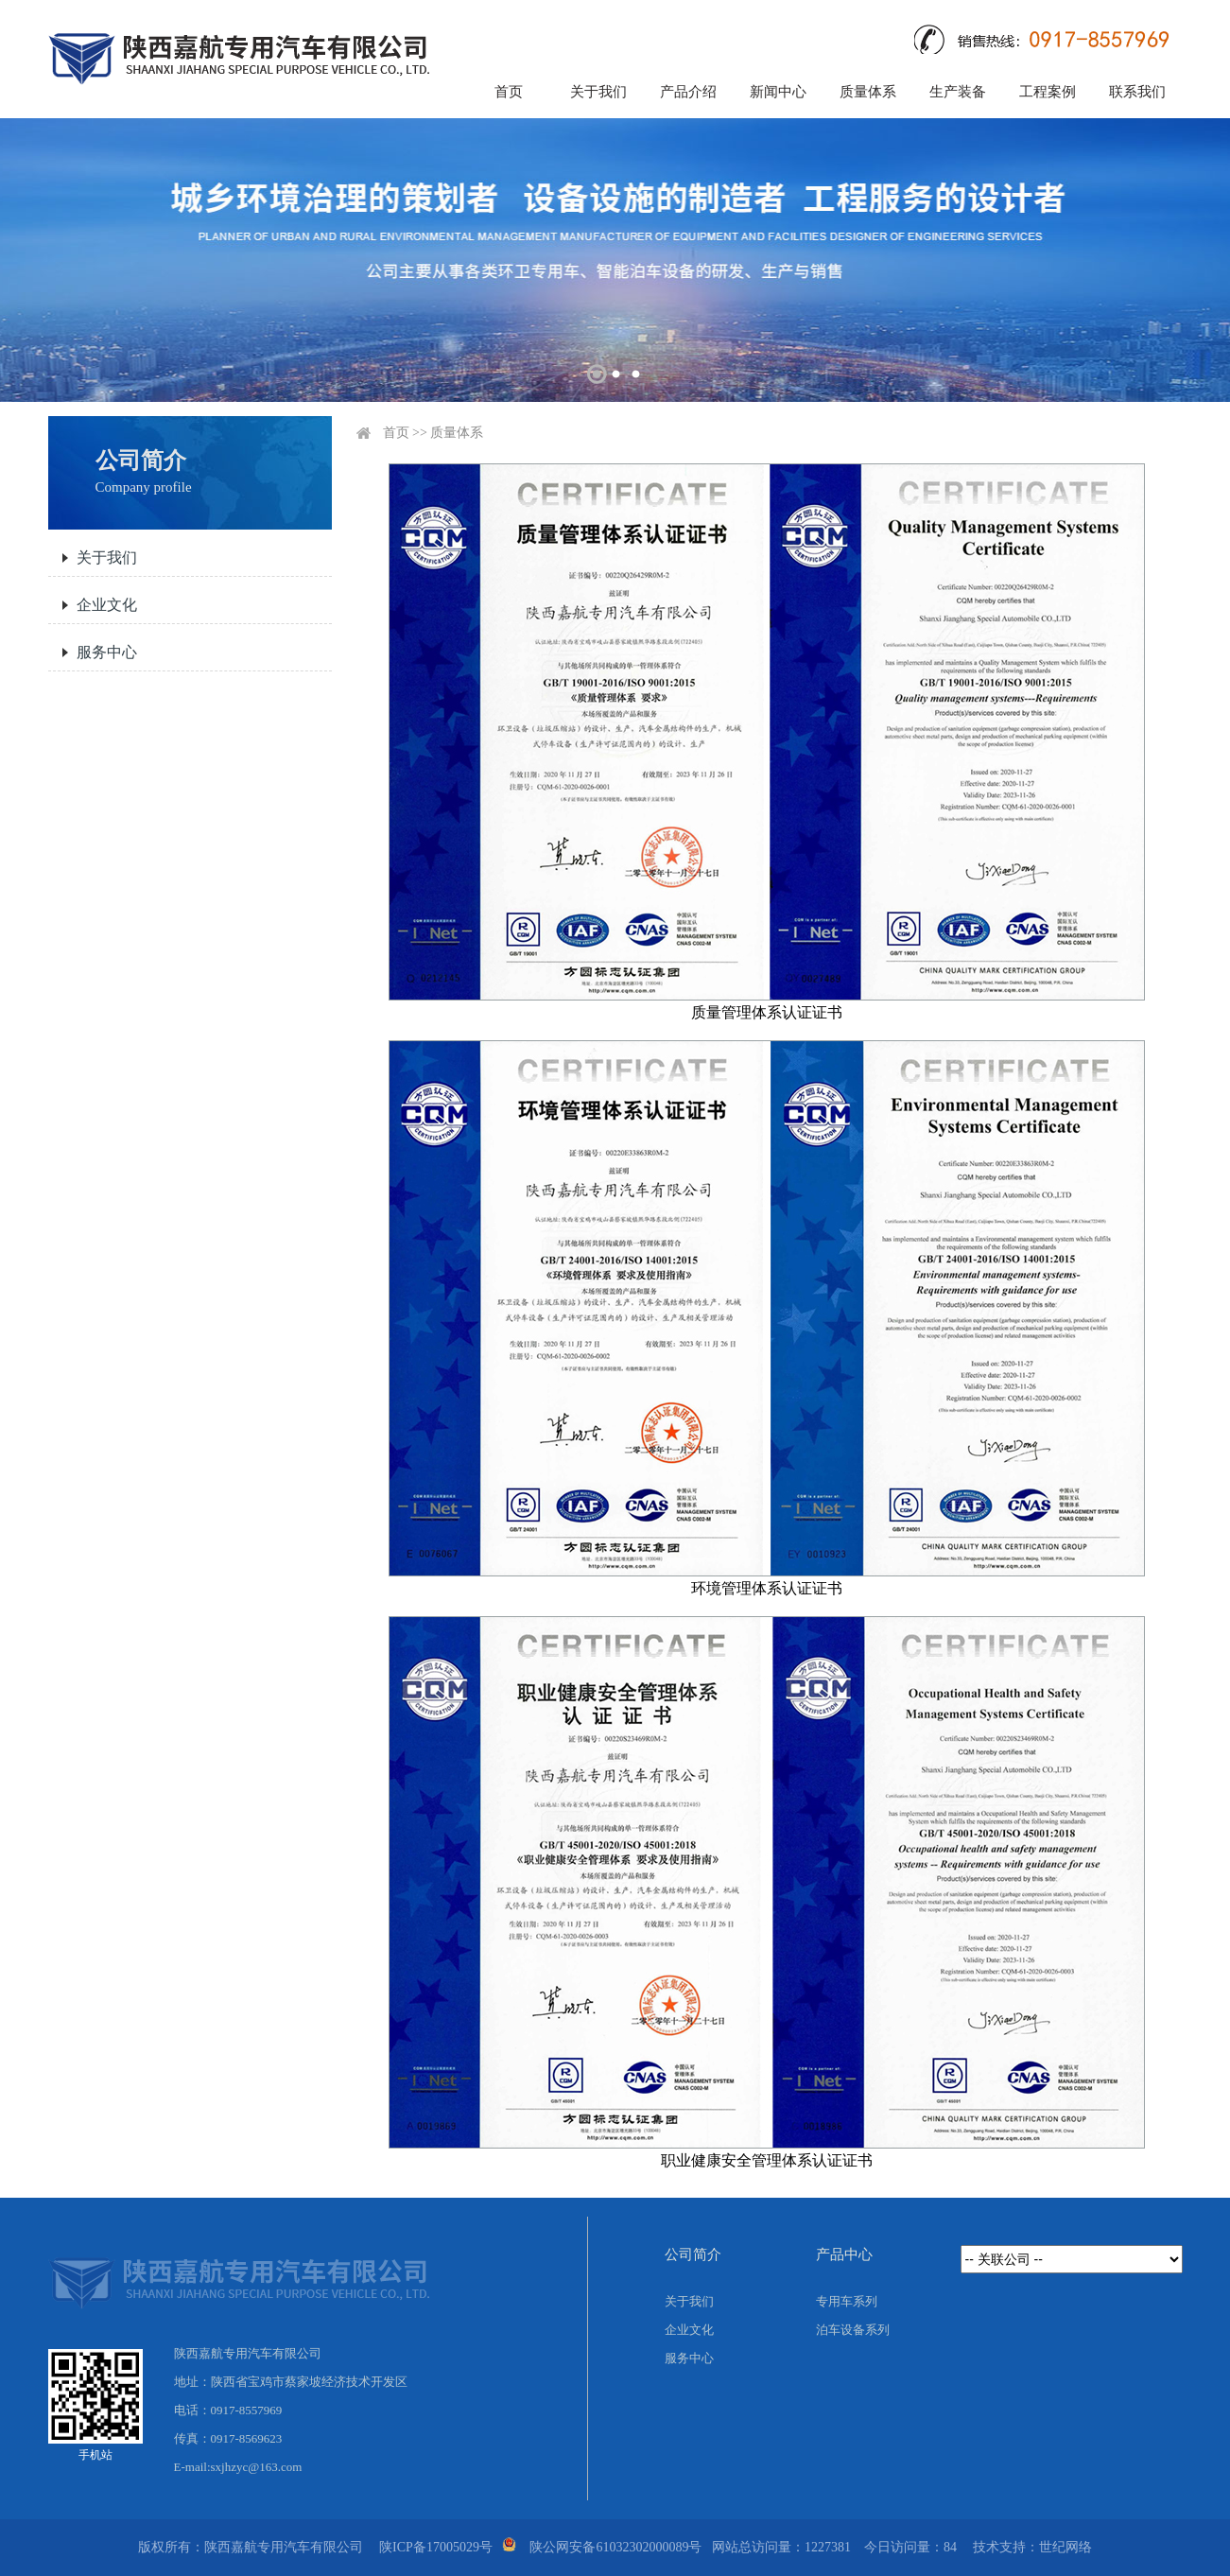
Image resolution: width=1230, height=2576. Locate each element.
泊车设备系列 (853, 2330)
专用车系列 (846, 2301)
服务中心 (107, 652)
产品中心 (844, 2254)
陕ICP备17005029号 (436, 2547)
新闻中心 (778, 91)
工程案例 (1047, 91)
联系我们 (1137, 91)
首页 (508, 91)
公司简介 (693, 2254)
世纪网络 (1065, 2547)
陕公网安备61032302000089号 (615, 2547)
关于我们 (598, 91)
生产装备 (957, 91)
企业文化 (107, 605)
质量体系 (868, 91)
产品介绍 (688, 91)
